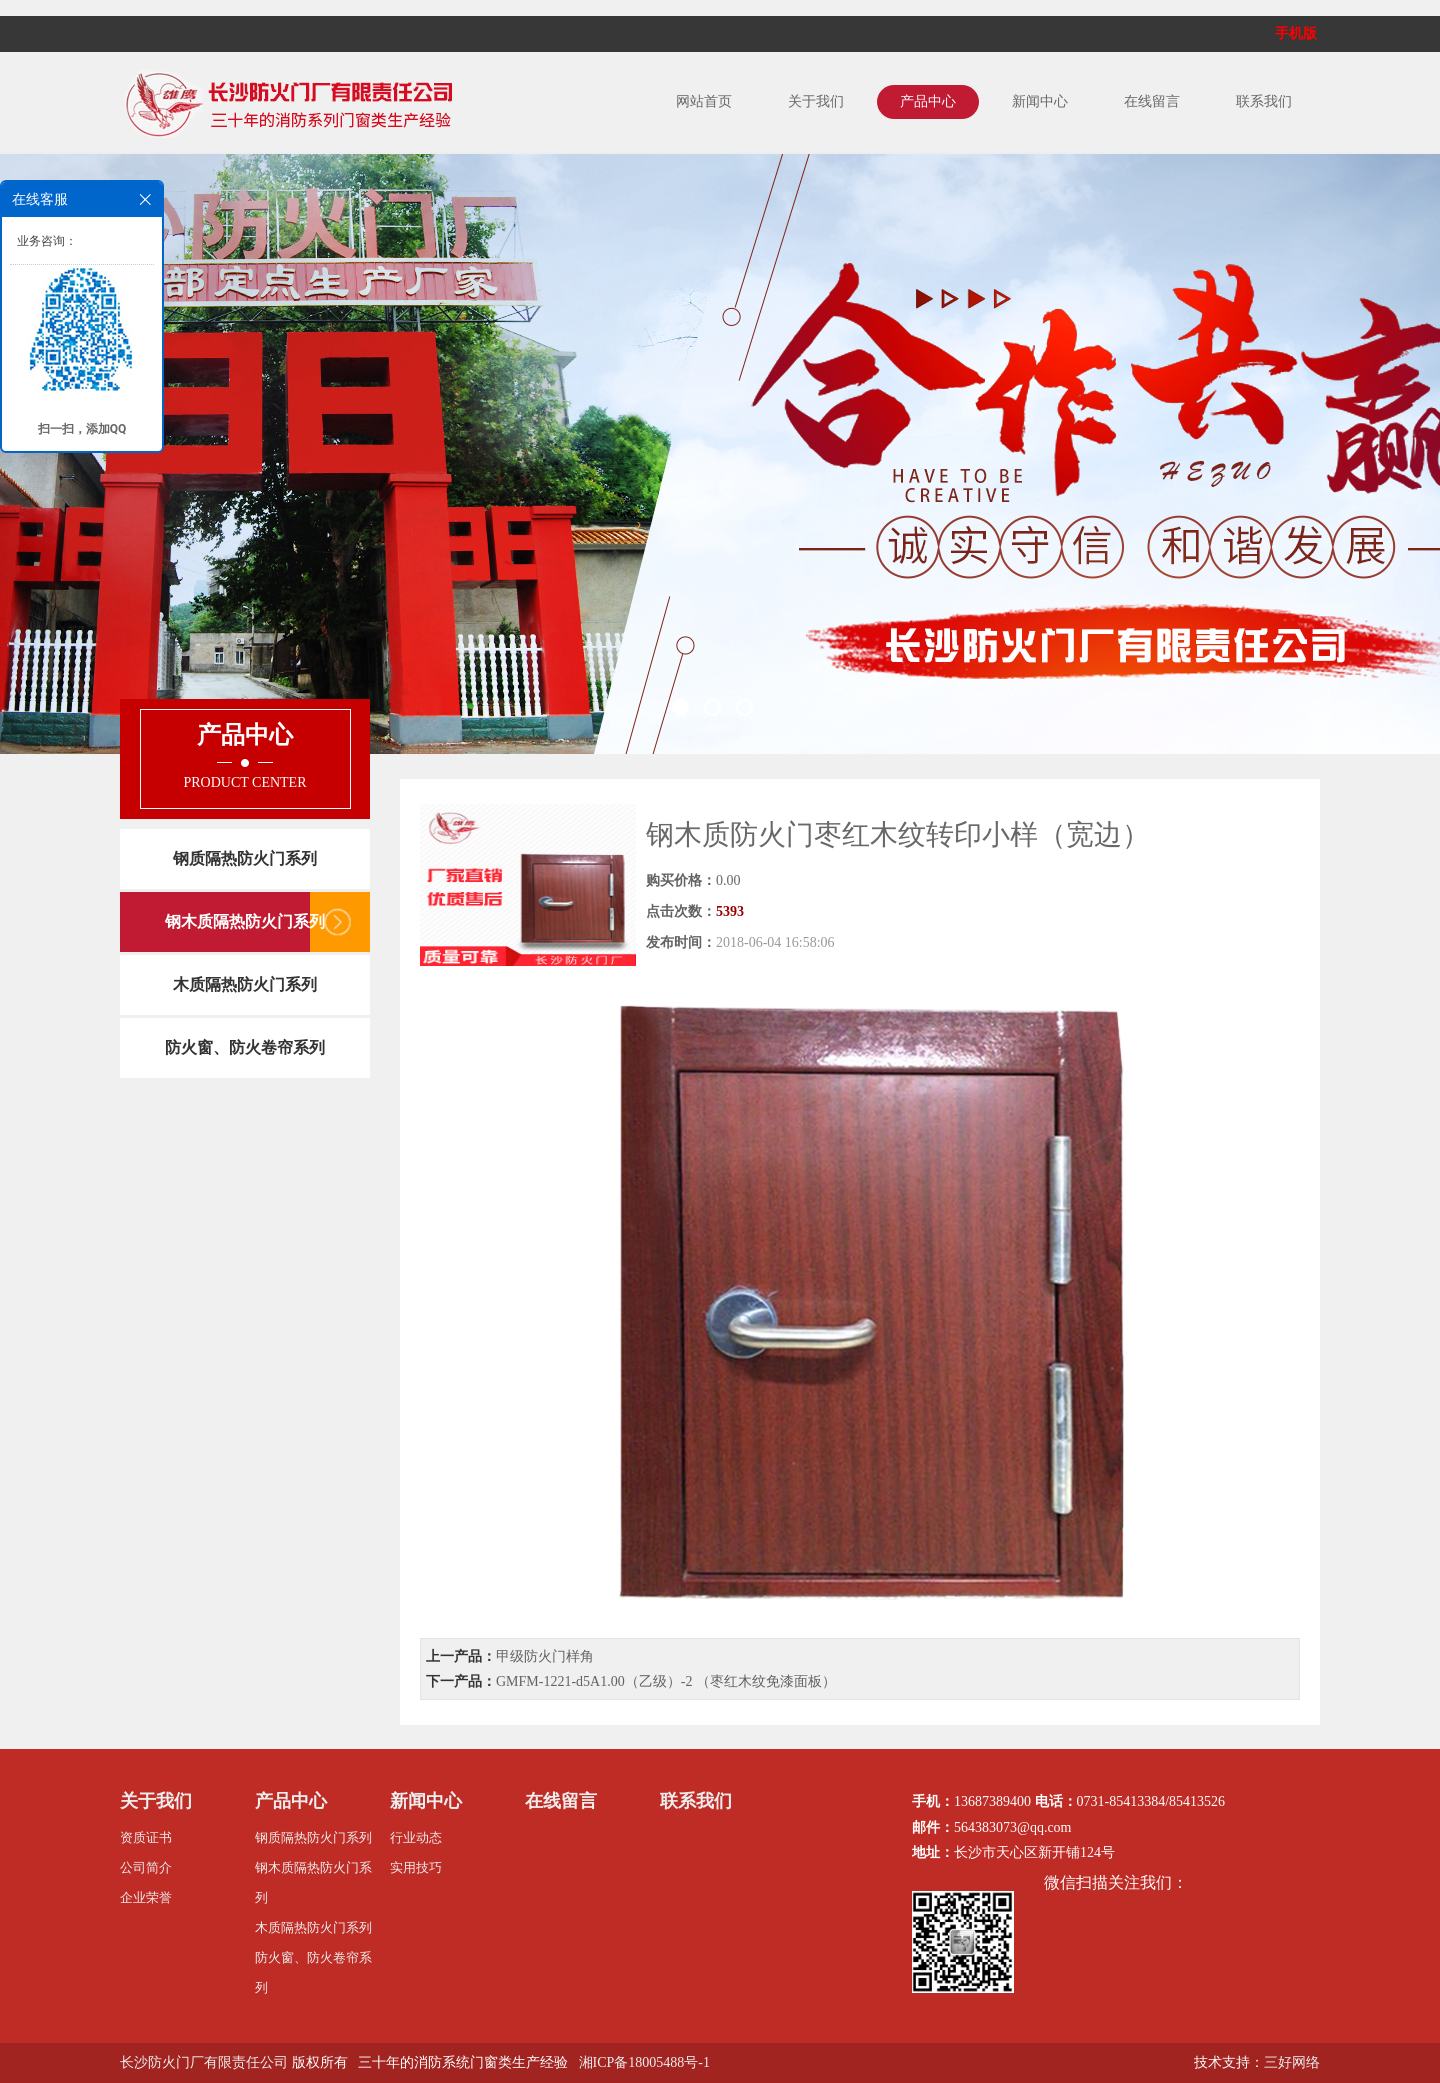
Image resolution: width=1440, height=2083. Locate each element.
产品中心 (928, 101)
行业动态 (416, 1837)
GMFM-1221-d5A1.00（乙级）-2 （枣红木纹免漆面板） (666, 1681)
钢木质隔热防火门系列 (245, 921)
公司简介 (146, 1867)
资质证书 (146, 1837)
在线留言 (1152, 101)
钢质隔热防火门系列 (245, 858)
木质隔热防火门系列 (245, 984)
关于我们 (816, 101)
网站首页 (704, 101)
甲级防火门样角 (545, 1656)
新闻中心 (1040, 101)
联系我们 (1264, 101)
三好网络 (1292, 2062)
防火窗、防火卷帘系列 (245, 1047)
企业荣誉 (146, 1897)
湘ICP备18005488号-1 (644, 2062)
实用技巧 (416, 1867)
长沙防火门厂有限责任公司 (204, 2062)
